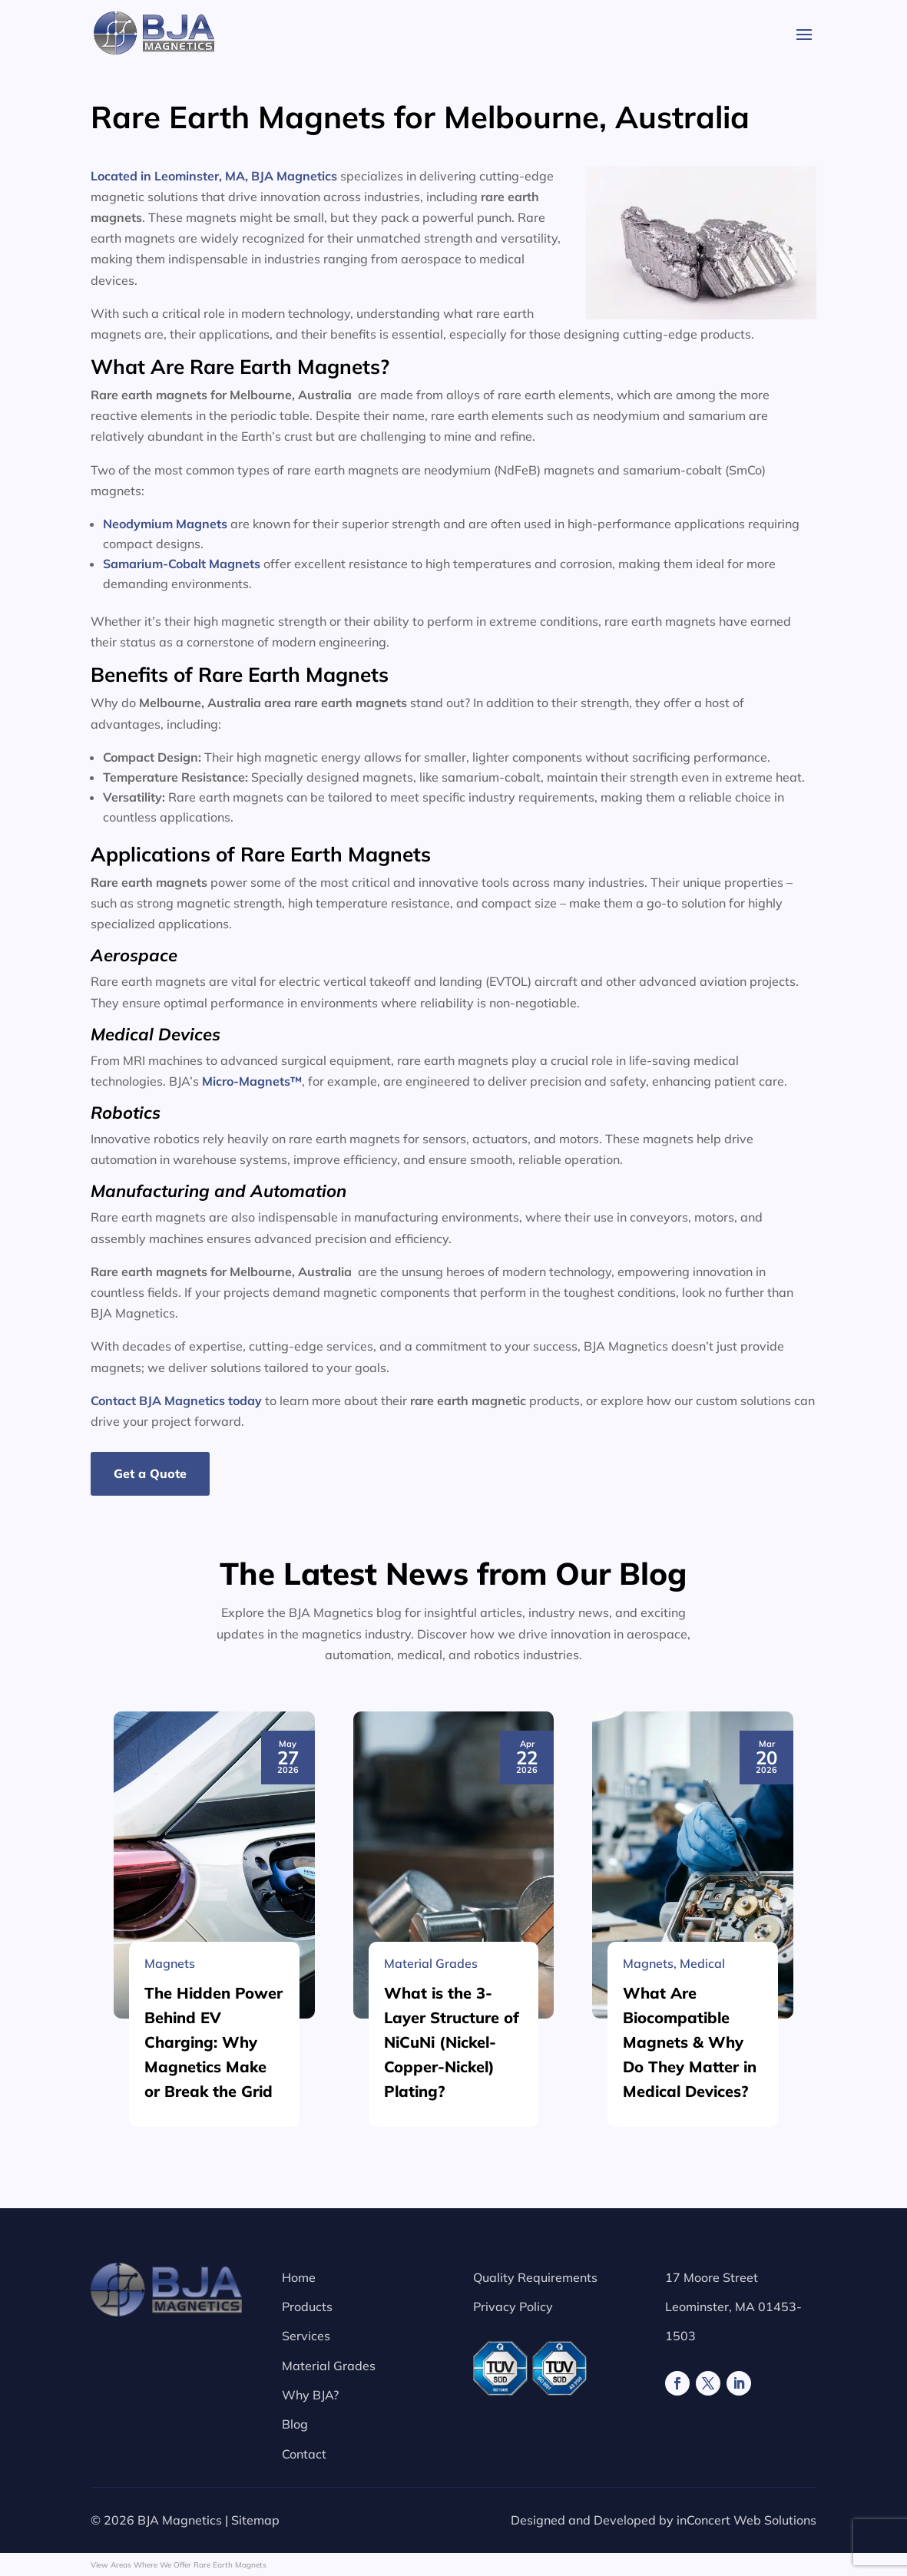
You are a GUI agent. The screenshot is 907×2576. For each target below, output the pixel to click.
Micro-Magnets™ (252, 1081)
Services (306, 2335)
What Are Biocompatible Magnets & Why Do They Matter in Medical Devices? (689, 2469)
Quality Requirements (535, 2277)
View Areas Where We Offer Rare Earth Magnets (178, 2565)
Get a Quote (150, 1473)
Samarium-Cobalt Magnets (181, 563)
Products (307, 2306)
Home (299, 2277)
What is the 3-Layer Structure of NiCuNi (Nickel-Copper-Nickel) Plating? (451, 2469)
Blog (295, 2424)
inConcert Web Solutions (746, 2520)
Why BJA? (310, 2394)
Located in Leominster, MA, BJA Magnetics (214, 176)
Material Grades (329, 2365)
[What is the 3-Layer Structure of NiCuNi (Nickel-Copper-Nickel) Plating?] (453, 2292)
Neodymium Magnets (165, 523)
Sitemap (255, 2520)
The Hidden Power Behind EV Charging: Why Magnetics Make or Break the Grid (213, 2469)
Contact (304, 2454)
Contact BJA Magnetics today (176, 1400)
